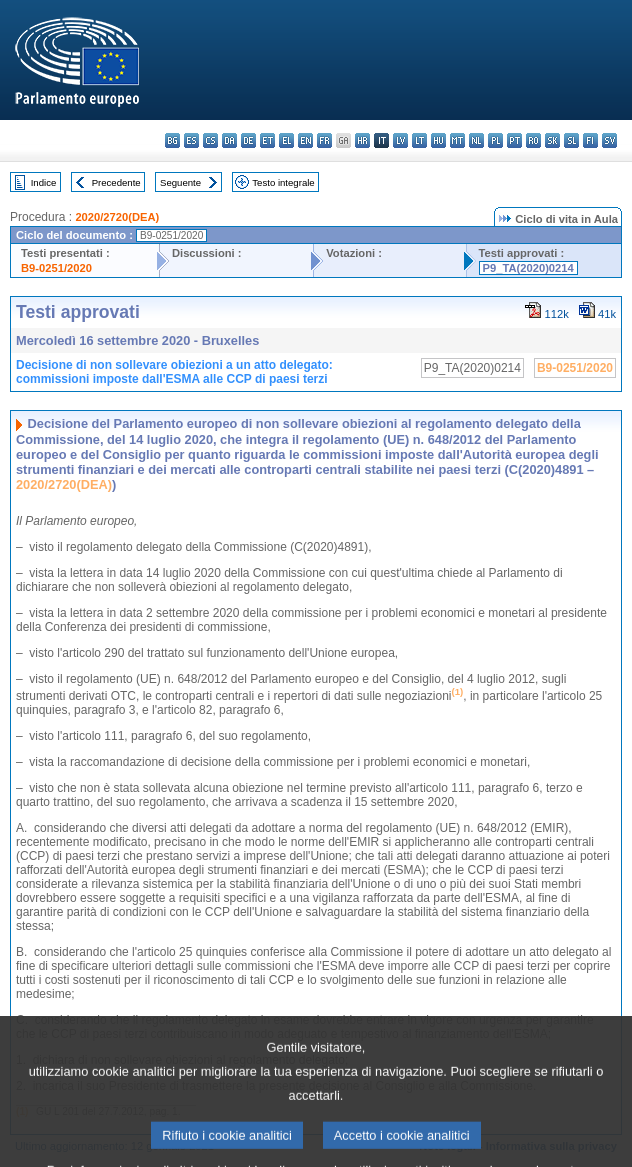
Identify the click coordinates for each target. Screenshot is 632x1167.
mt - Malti (457, 140)
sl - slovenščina (571, 140)
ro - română (533, 140)
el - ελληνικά (286, 140)
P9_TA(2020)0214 (528, 268)
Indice (44, 182)
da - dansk (229, 140)
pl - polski (495, 140)
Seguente (180, 182)
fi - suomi (590, 140)
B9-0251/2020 (56, 268)
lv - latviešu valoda (400, 140)
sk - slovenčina (552, 140)
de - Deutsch (248, 140)
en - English (305, 140)
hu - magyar (438, 140)
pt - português (514, 140)
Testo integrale (283, 182)
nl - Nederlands (476, 140)
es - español (191, 140)
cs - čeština (210, 140)
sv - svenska (609, 140)
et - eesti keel (267, 140)
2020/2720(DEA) (117, 217)
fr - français (324, 140)
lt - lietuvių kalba (419, 140)
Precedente (116, 182)
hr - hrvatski (362, 140)
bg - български (172, 140)
